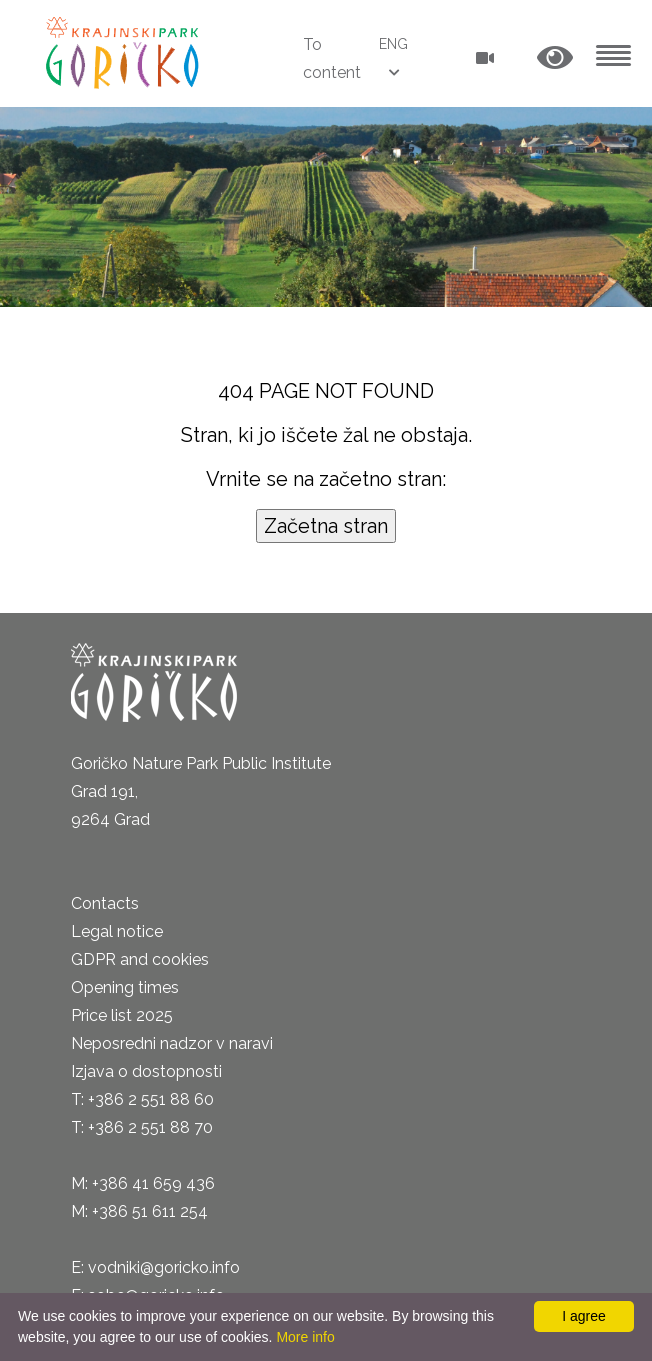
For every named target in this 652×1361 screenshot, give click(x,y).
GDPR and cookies (140, 959)
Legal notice (117, 931)
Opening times (125, 987)
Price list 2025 (122, 1015)
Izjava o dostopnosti (146, 1071)
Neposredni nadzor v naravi (172, 1043)
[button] (555, 58)
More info (305, 1337)
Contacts (105, 903)
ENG (393, 44)
